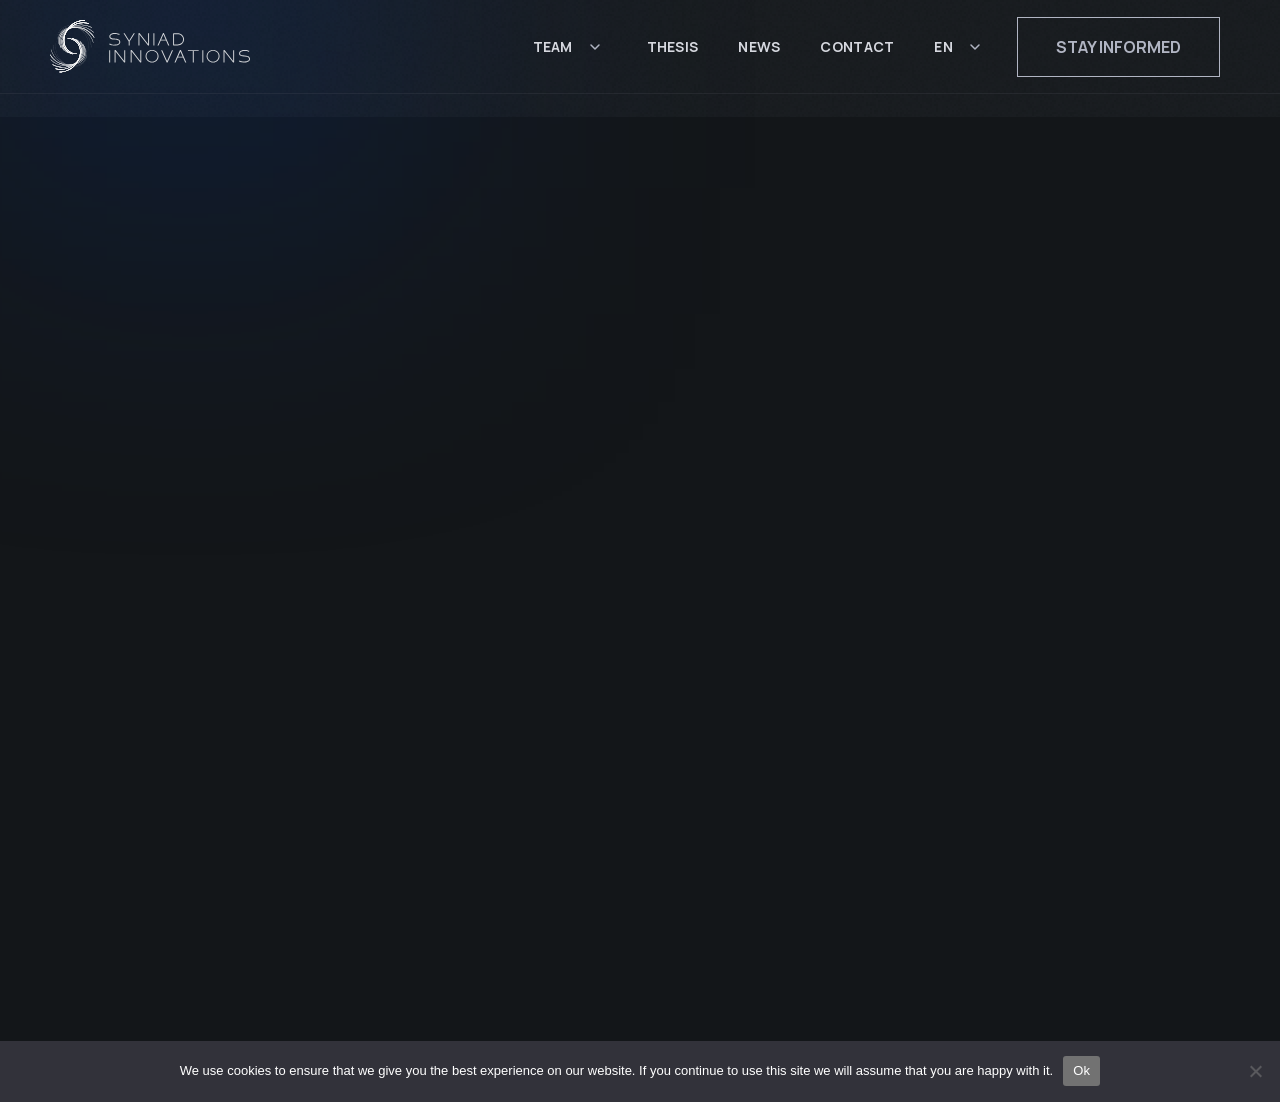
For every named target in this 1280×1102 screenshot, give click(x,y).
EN (943, 57)
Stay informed (1118, 58)
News (759, 57)
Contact (857, 57)
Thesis (673, 57)
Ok (1081, 1070)
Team (553, 57)
